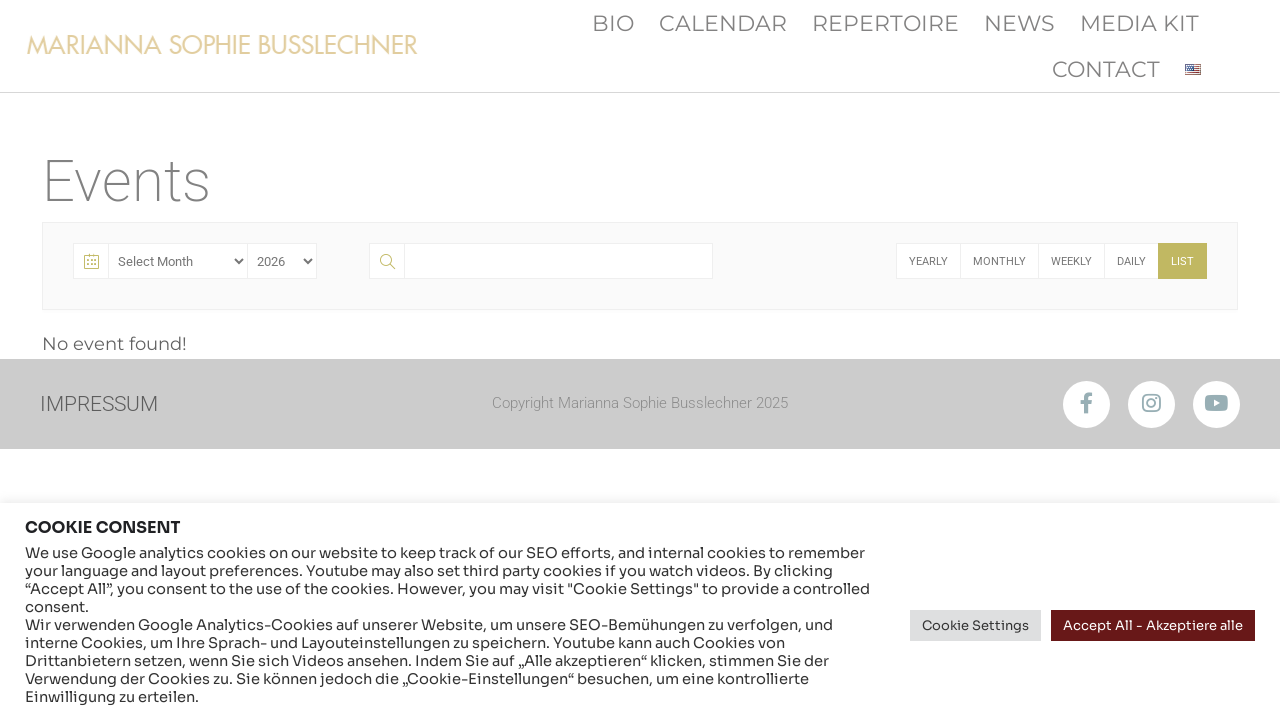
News (1019, 23)
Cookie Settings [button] (975, 625)
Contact (1106, 69)
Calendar (723, 23)
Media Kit (1139, 23)
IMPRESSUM (102, 403)
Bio (613, 23)
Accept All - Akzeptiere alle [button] (1153, 625)
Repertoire (885, 23)
